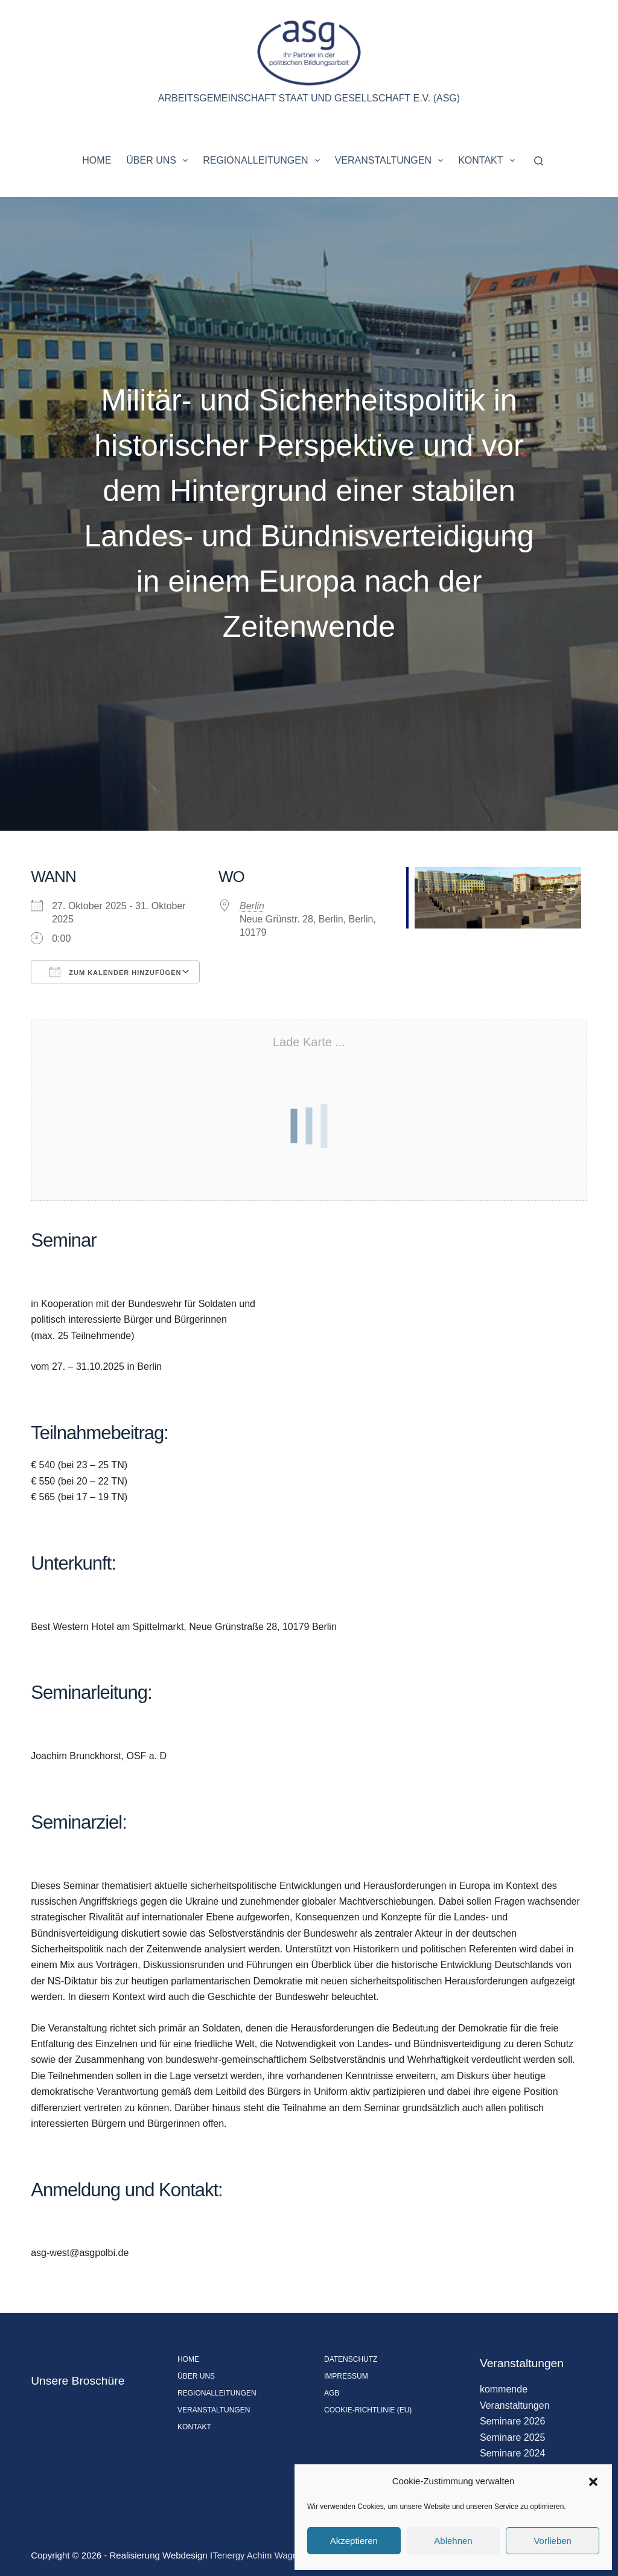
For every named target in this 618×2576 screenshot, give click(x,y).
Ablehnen (453, 2541)
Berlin (252, 906)
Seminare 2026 (513, 2421)
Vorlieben (553, 2541)
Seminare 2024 (513, 2453)
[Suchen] (538, 160)
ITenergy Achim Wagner (258, 2555)
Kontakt (489, 160)
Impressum (346, 2376)
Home (96, 160)
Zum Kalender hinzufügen (115, 972)
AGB (331, 2393)
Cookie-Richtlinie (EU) (368, 2410)
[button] (593, 2482)
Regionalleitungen (263, 160)
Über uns (159, 160)
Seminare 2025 (513, 2437)
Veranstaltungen (391, 160)
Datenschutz (350, 2359)
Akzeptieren (354, 2541)
